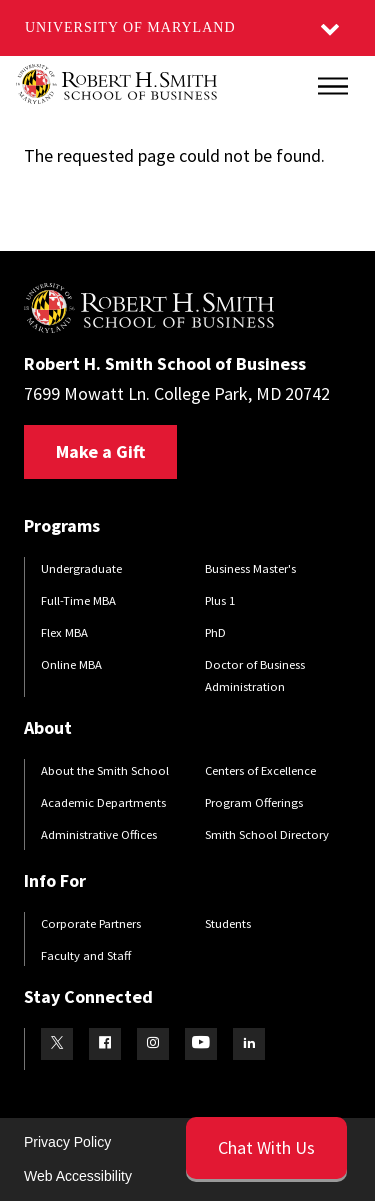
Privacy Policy (67, 1142)
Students (228, 923)
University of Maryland (130, 27)
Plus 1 (220, 600)
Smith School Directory (267, 834)
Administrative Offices (99, 834)
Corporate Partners (91, 923)
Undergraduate (81, 568)
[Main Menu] (333, 86)
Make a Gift (100, 451)
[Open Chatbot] (266, 1148)
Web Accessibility (78, 1176)
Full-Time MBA (78, 600)
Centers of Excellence (260, 770)
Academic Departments (103, 802)
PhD (215, 632)
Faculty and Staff (86, 955)
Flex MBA (64, 632)
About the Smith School (105, 770)
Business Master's (250, 568)
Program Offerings (254, 802)
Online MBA (71, 664)
